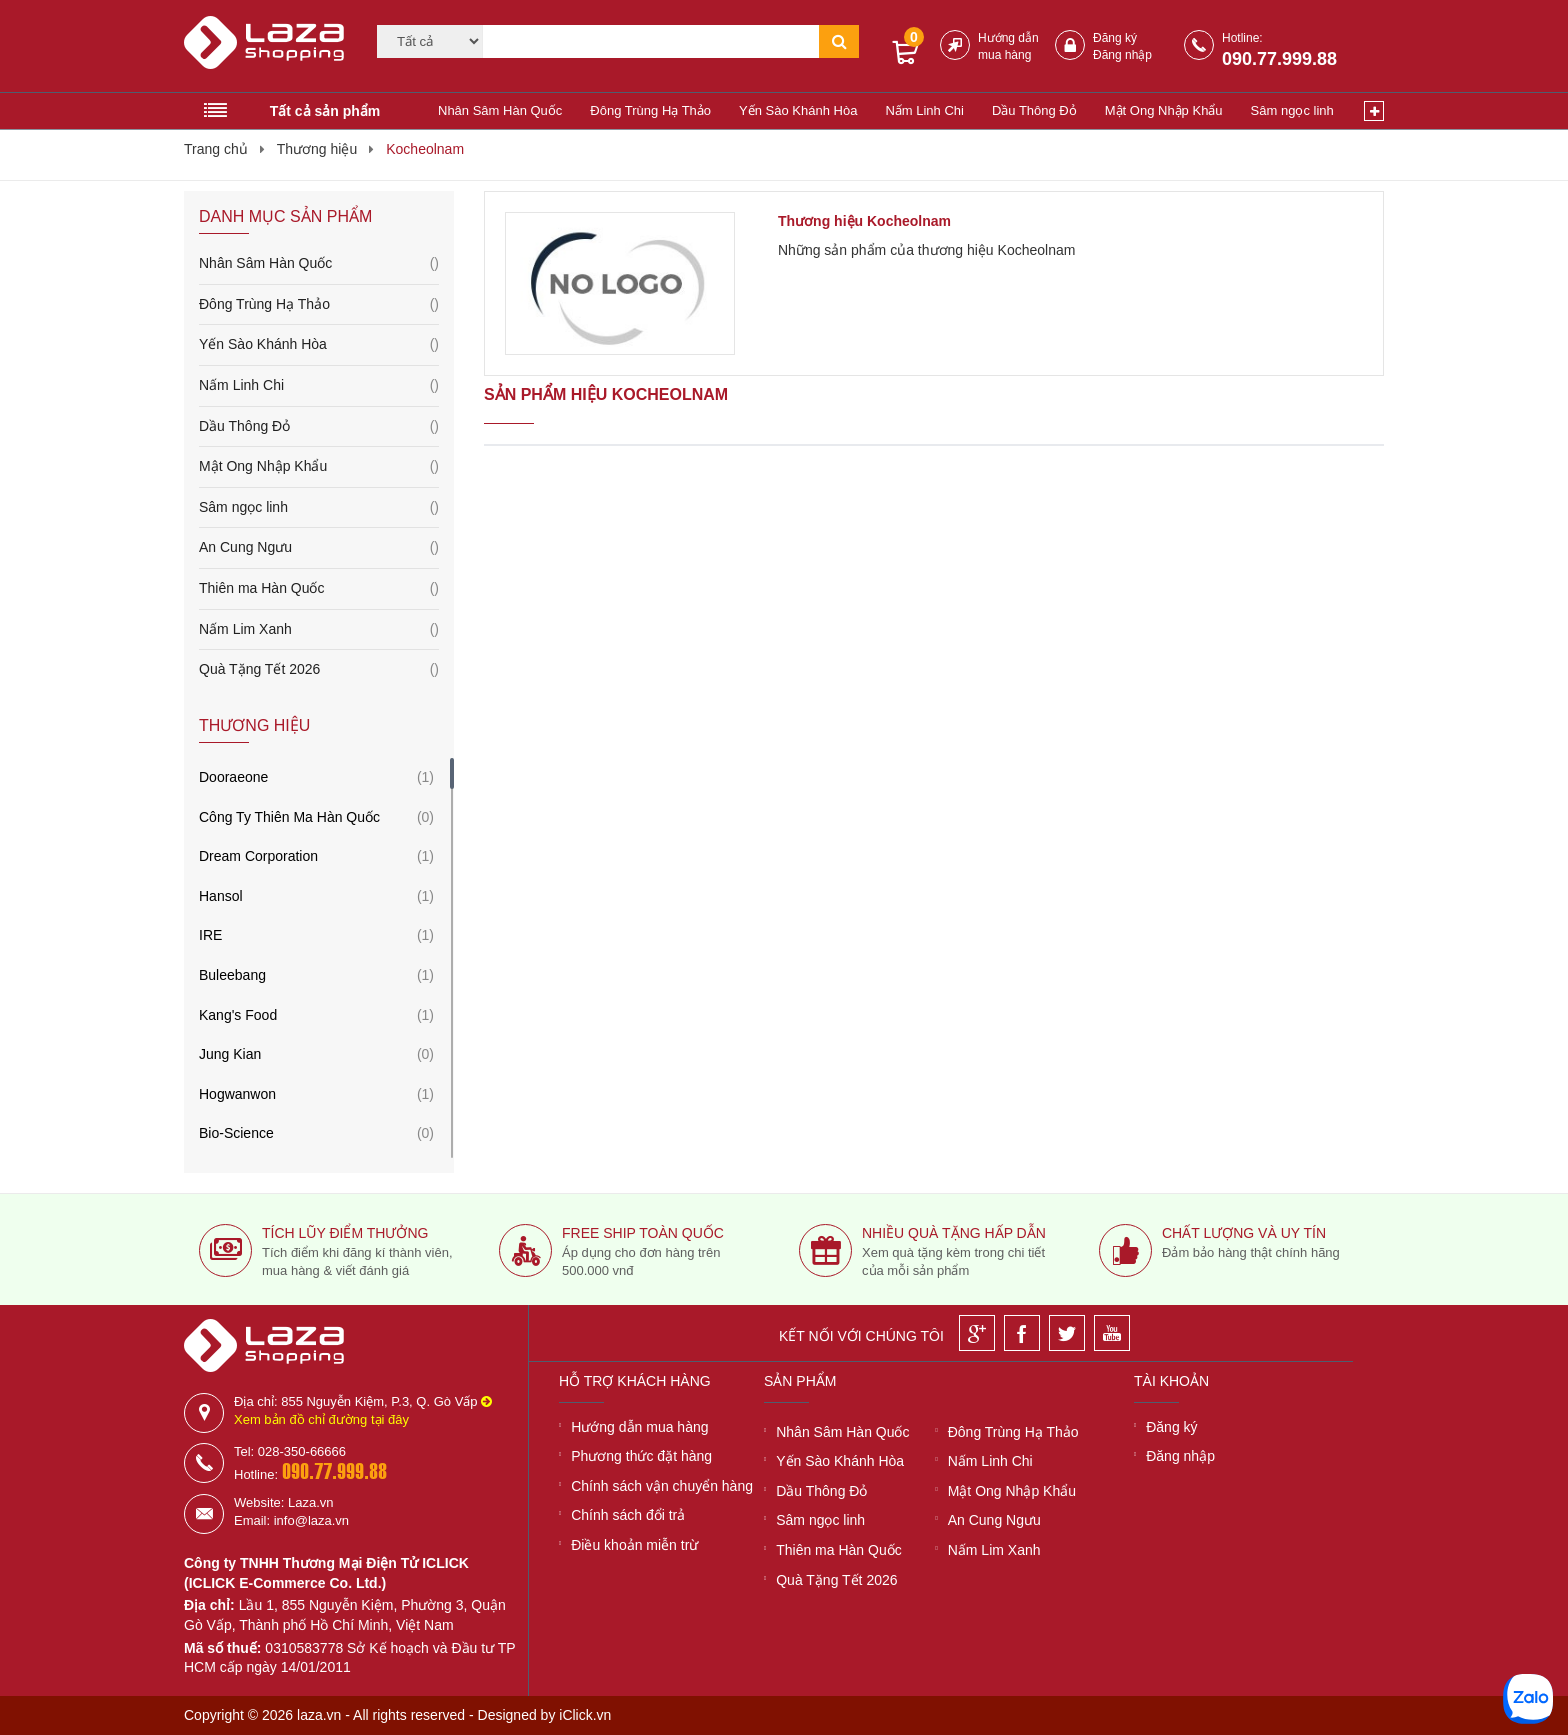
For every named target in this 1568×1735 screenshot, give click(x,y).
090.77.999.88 (1279, 59)
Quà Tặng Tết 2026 (319, 670)
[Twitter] (1067, 1333)
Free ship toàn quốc (643, 1233)
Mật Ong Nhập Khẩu (1164, 110)
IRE (210, 935)
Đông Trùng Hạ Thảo (650, 110)
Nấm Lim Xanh (319, 630)
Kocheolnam (425, 149)
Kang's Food (238, 1015)
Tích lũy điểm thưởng (345, 1233)
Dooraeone (233, 777)
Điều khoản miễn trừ (634, 1545)
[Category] (430, 41)
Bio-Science (236, 1133)
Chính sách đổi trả (628, 1515)
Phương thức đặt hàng (641, 1456)
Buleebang (232, 975)
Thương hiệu (317, 149)
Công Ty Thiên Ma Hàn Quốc (289, 817)
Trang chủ (216, 149)
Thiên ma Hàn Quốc (319, 589)
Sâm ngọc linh (1292, 110)
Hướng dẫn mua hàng (639, 1427)
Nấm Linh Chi (924, 110)
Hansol (221, 896)
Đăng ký (1115, 38)
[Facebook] (1022, 1333)
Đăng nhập (1122, 55)
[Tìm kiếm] (651, 41)
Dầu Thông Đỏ (1034, 110)
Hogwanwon (237, 1094)
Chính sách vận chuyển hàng (662, 1486)
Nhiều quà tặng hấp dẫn (954, 1233)
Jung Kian (230, 1054)
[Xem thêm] (1374, 111)
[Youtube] (1112, 1333)
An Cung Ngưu (319, 548)
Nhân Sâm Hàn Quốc (500, 110)
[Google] (977, 1333)
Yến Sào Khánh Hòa (798, 110)
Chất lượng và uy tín (1244, 1233)
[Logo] (268, 51)
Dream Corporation (258, 856)
